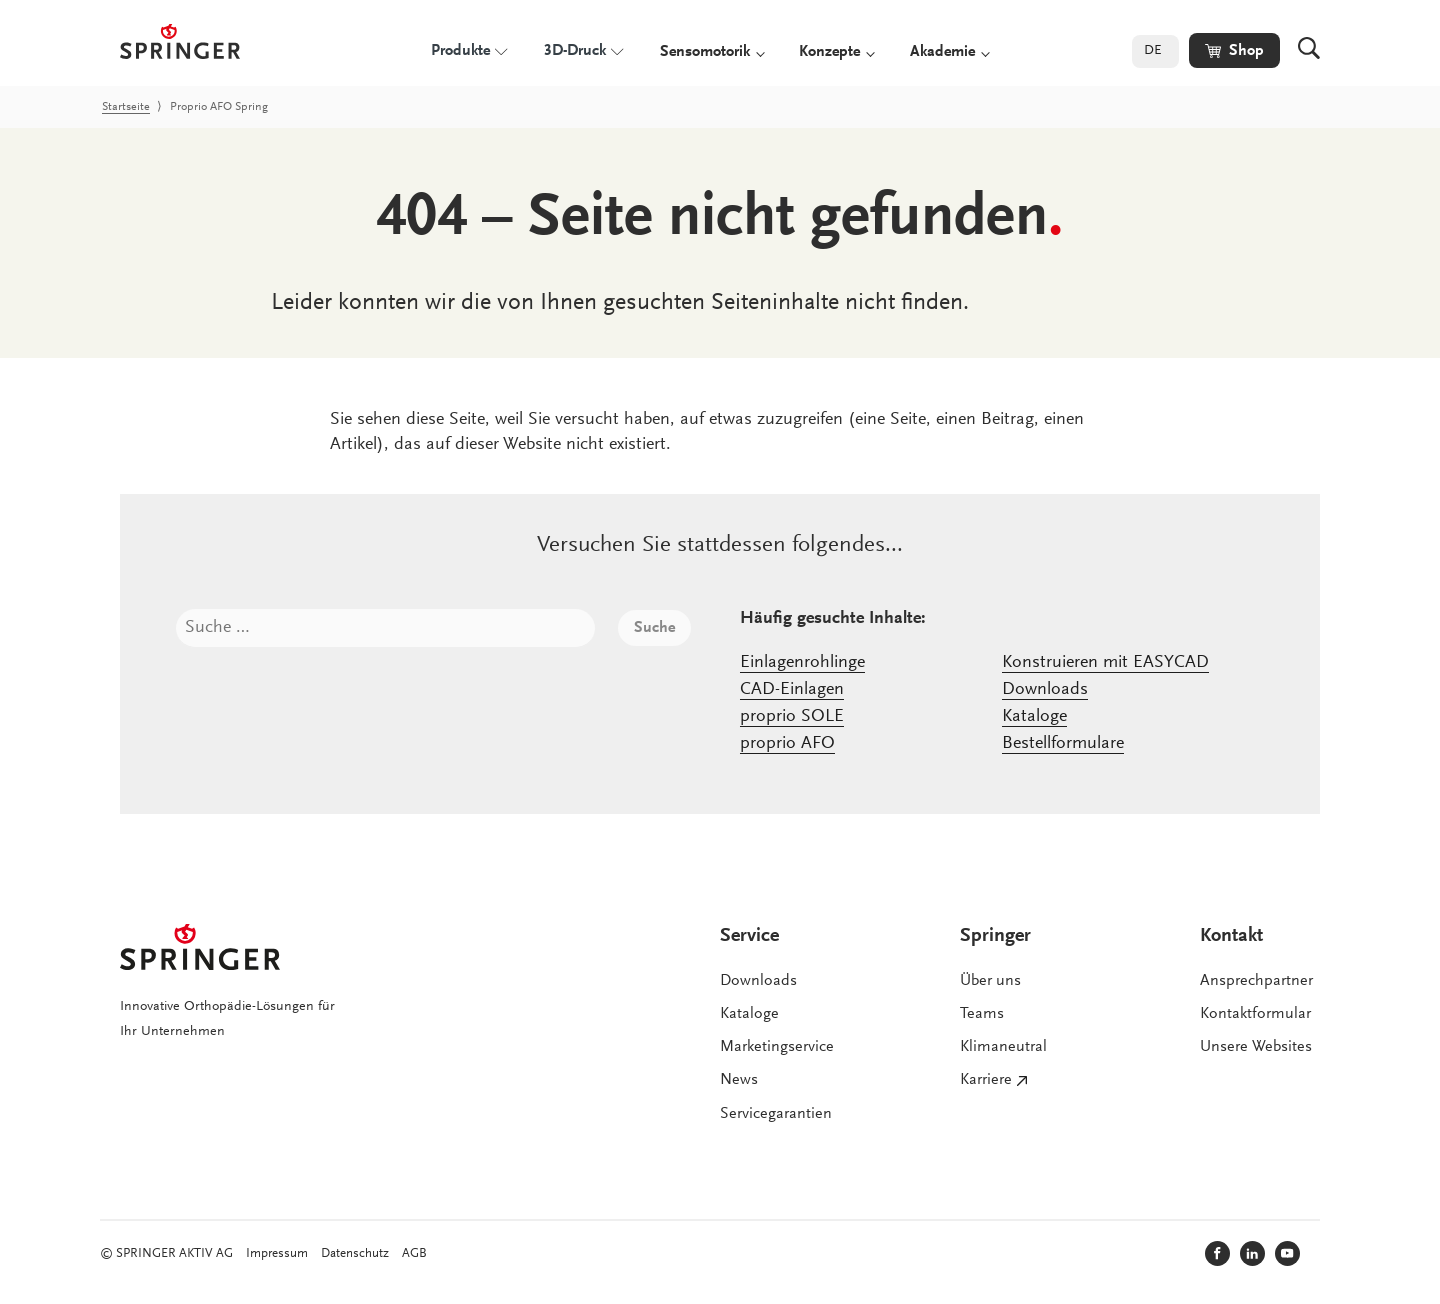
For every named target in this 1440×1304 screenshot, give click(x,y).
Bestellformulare (1063, 744)
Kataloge (1034, 717)
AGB (414, 1253)
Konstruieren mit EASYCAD (1105, 663)
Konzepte (829, 52)
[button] (1234, 50)
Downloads (1045, 690)
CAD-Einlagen (792, 690)
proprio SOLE (792, 717)
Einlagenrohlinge (802, 663)
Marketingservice (777, 1047)
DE (1153, 51)
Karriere (986, 1080)
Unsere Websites (1256, 1047)
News (739, 1080)
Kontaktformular (1255, 1014)
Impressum (277, 1253)
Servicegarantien (776, 1114)
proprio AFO (787, 744)
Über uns (990, 981)
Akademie (942, 52)
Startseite (126, 107)
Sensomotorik (705, 52)
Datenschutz (355, 1253)
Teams (982, 1014)
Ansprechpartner (1256, 981)
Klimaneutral (1003, 1047)
